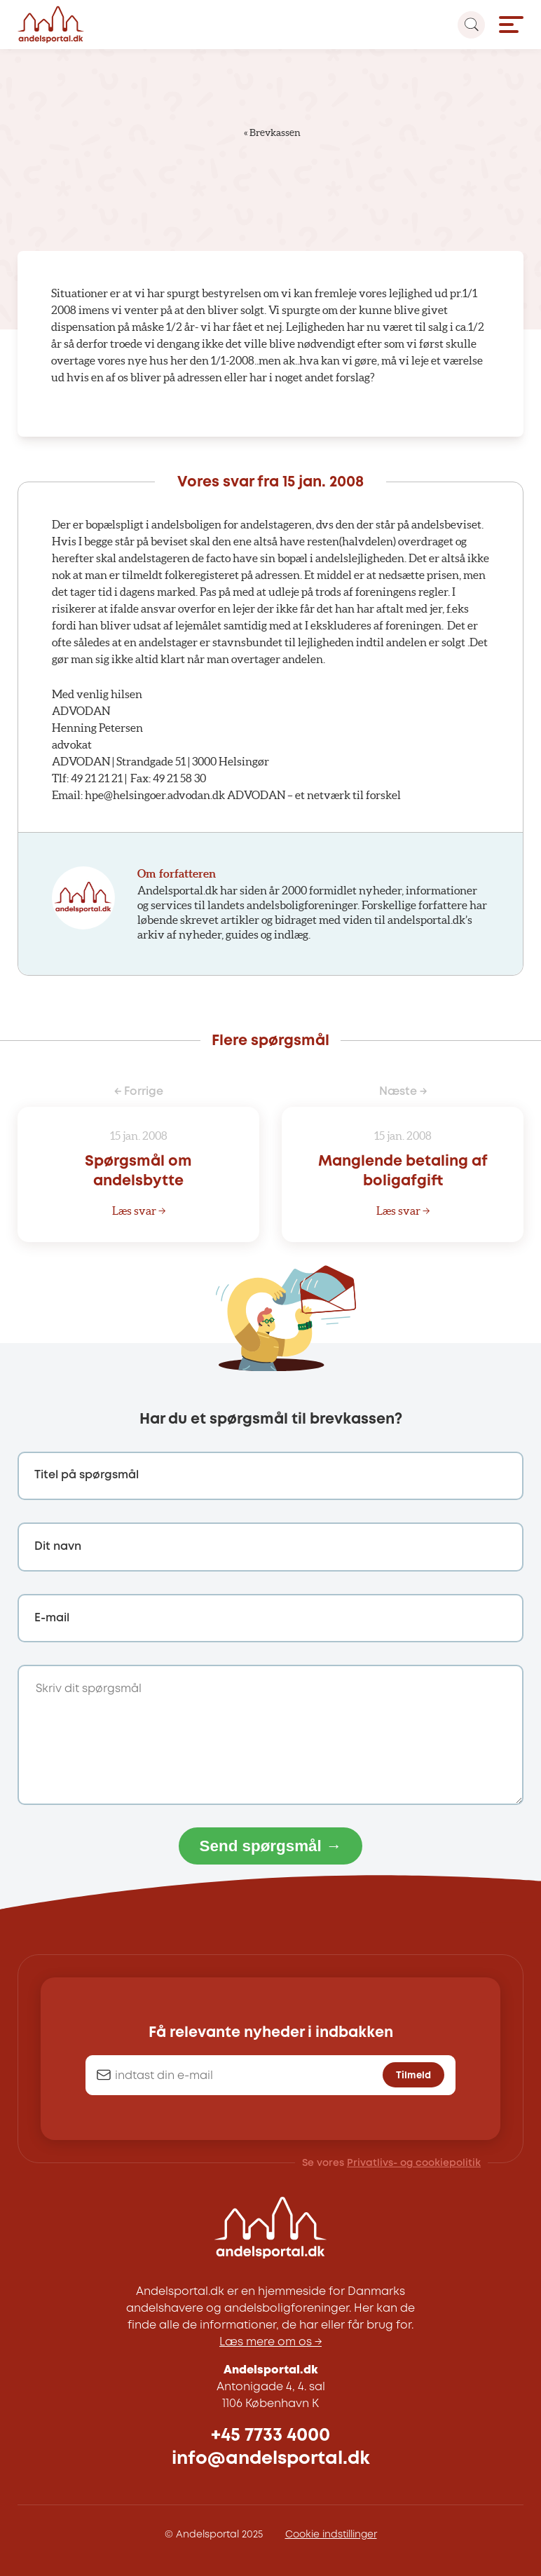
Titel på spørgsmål (86, 1475)
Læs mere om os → (270, 2342)
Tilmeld (413, 2075)
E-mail (51, 1618)
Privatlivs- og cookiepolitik (414, 2163)
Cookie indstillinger (331, 2534)
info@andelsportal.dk (271, 2459)
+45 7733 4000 (270, 2435)
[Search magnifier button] (471, 25)
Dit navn (57, 1546)
